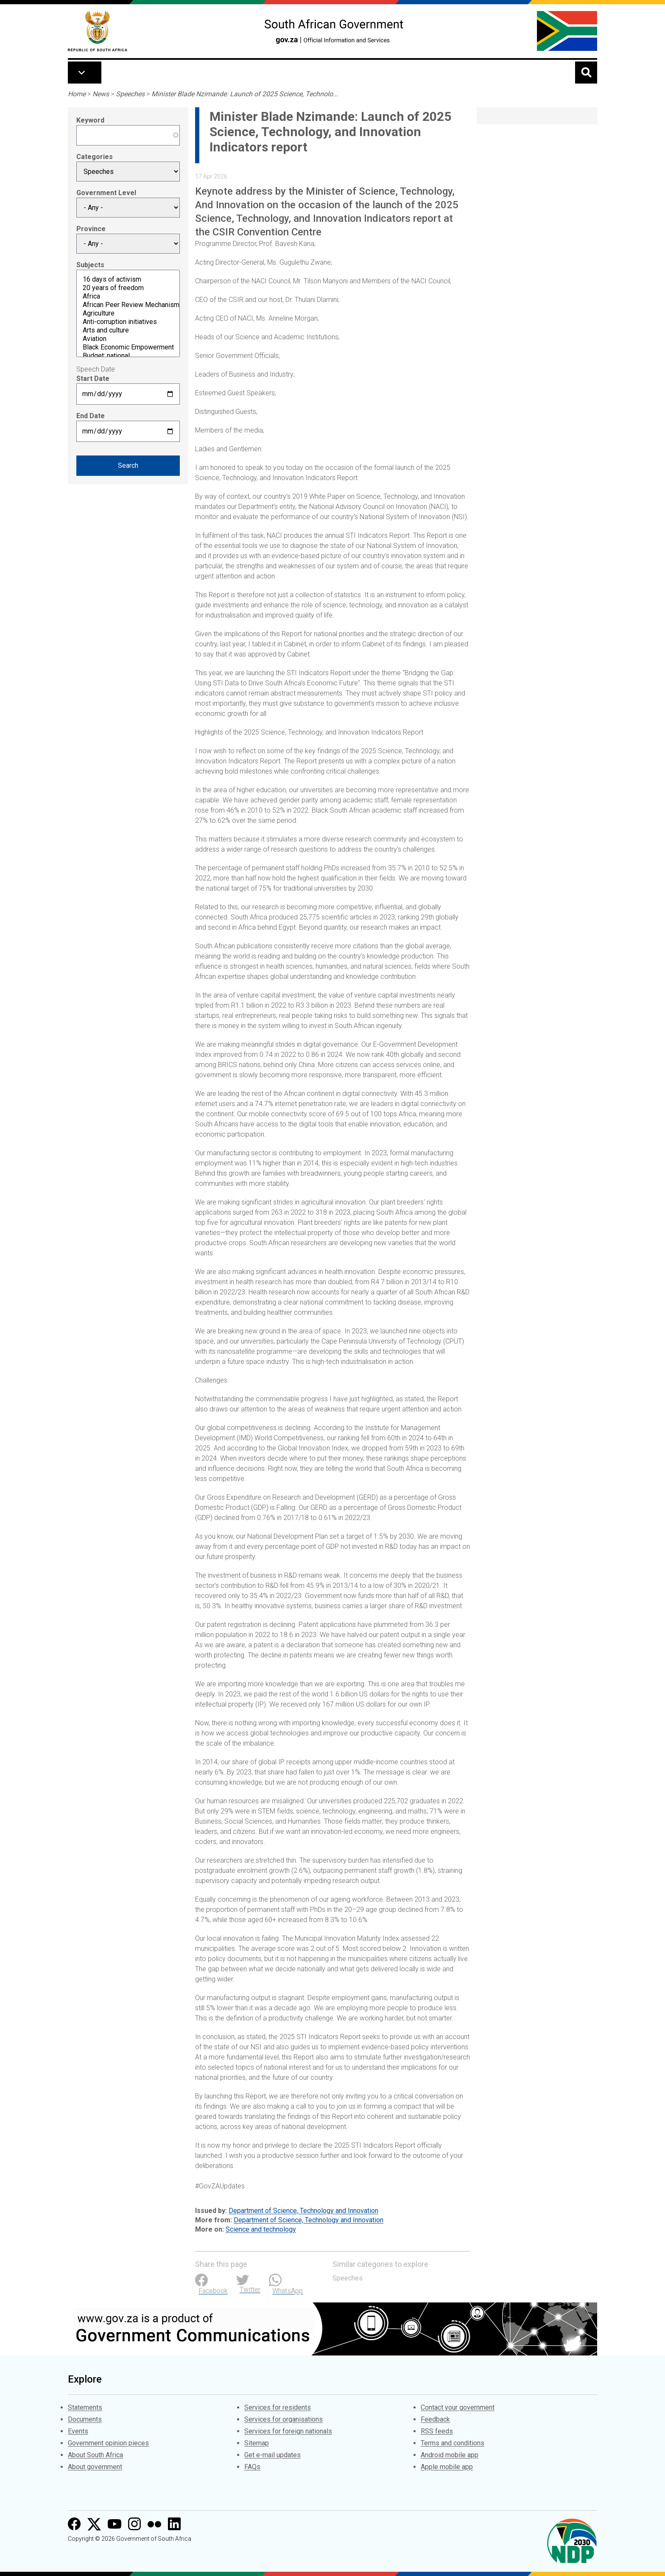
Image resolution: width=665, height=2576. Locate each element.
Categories (94, 157)
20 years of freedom (128, 288)
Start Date (92, 378)
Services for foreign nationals (288, 2431)
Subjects (90, 265)
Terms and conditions (452, 2443)
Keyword (90, 120)
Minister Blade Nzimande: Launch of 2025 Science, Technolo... (244, 94)
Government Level (106, 193)
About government (95, 2467)
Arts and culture (128, 330)
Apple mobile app (447, 2467)
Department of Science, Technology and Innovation (303, 2211)
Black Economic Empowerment (128, 347)
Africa (128, 296)
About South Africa (95, 2455)
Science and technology (261, 2229)
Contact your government (458, 2407)
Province (91, 229)
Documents (85, 2419)
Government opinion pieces (108, 2443)
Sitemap (256, 2443)
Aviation (128, 339)
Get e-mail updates (272, 2455)
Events (78, 2431)
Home (77, 94)
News (100, 94)
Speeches (130, 94)
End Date (90, 416)
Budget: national (128, 356)
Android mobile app (449, 2455)
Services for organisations (283, 2419)
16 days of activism (128, 279)
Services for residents (277, 2407)
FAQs (252, 2467)
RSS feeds (437, 2431)
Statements (85, 2407)
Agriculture (128, 313)
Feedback (435, 2419)
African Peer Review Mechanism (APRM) (128, 305)
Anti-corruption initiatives (128, 322)
